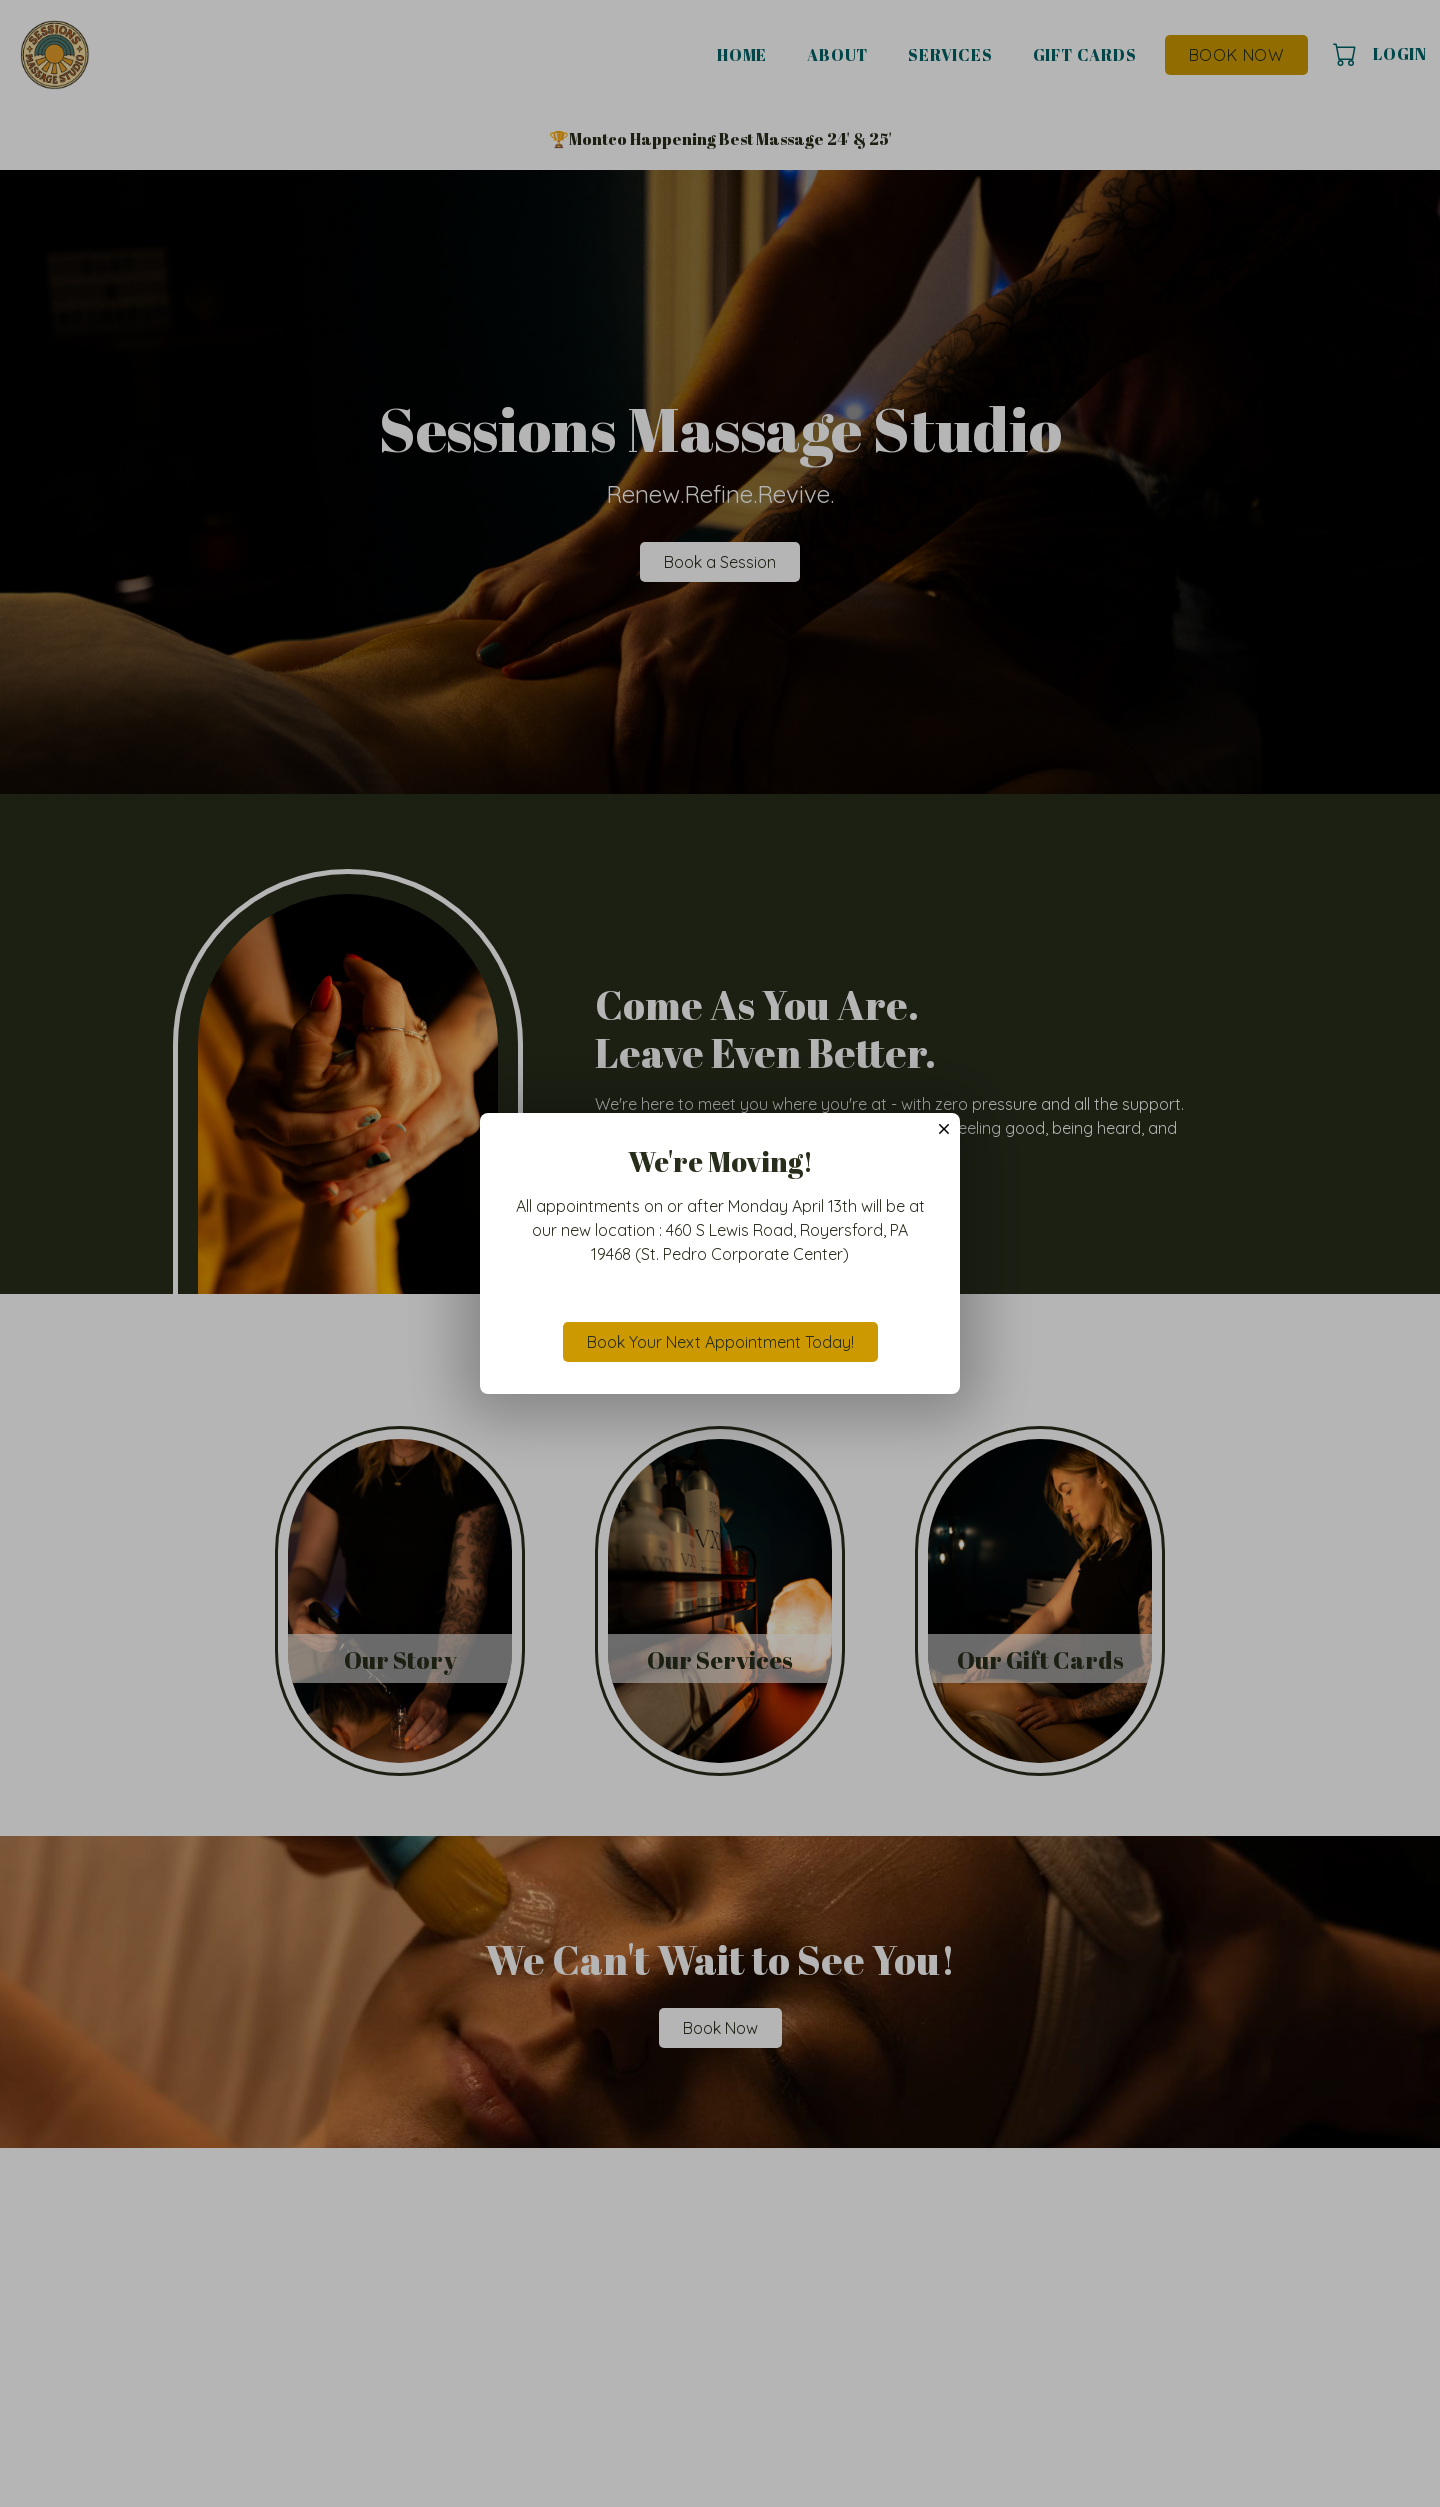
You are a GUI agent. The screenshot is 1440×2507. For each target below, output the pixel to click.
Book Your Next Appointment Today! (720, 1342)
